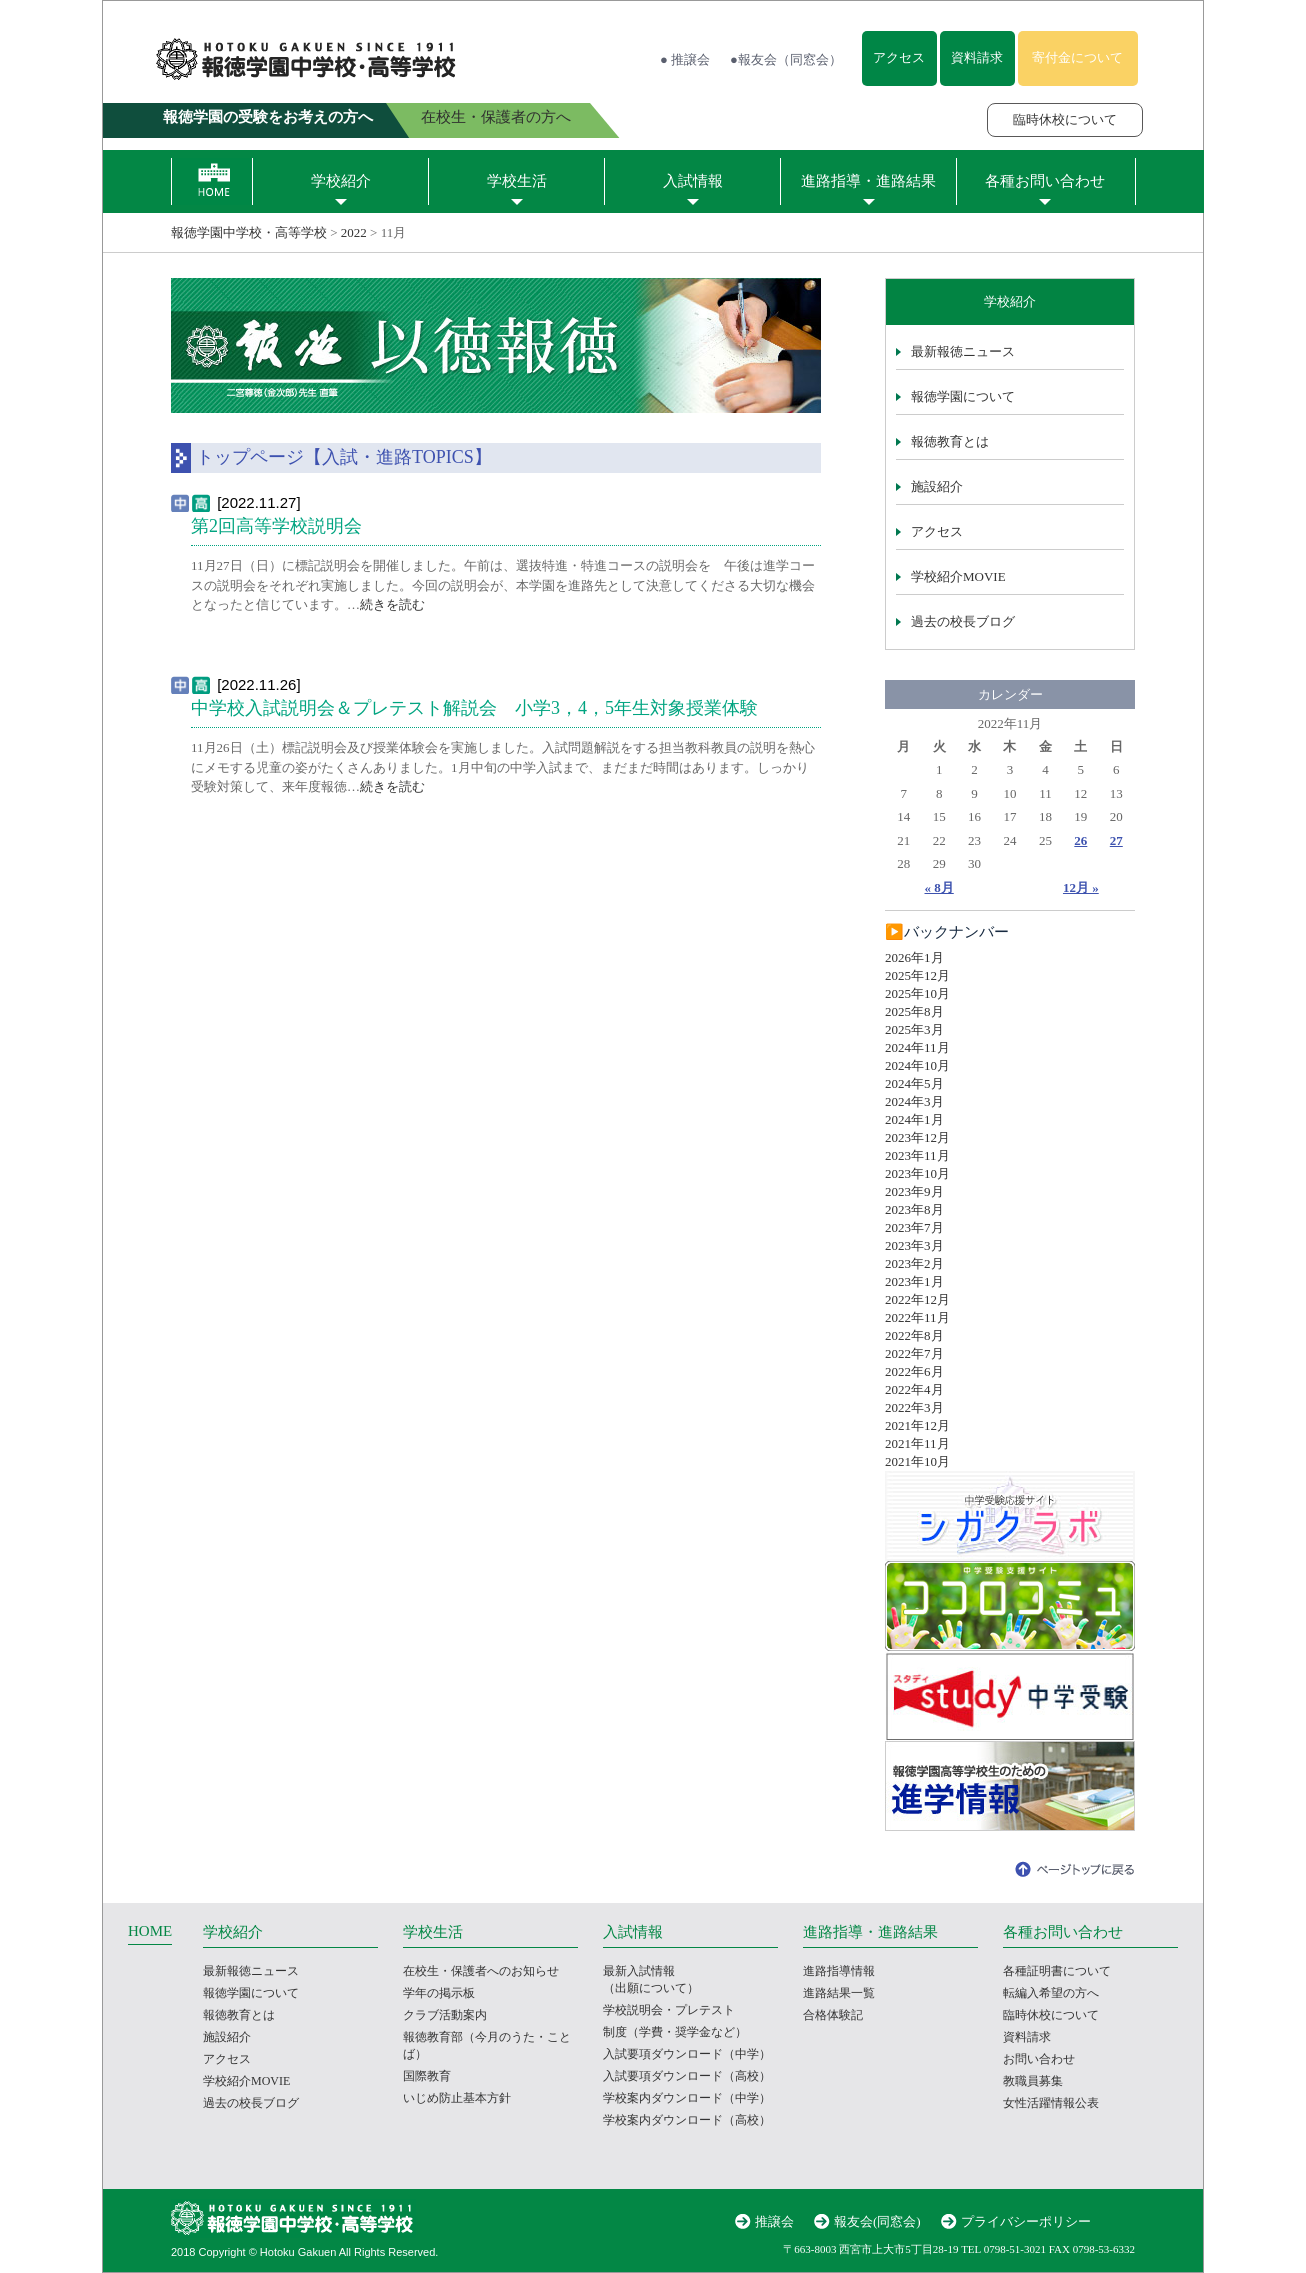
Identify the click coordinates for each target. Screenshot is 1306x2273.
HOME (150, 1931)
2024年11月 (917, 1047)
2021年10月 (917, 1461)
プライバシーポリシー (1026, 2221)
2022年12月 (917, 1299)
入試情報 (693, 181)
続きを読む (392, 604)
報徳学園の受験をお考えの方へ (268, 117)
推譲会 (774, 2221)
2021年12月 (917, 1425)
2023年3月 (914, 1245)
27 (1116, 840)
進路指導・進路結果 (868, 181)
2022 (354, 232)
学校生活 (517, 181)
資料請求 (977, 57)
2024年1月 (914, 1119)
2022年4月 (914, 1389)
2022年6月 (914, 1371)
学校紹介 (341, 181)
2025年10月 (917, 993)
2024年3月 (914, 1101)
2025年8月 (914, 1011)
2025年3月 (914, 1029)
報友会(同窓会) (877, 2221)
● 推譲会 (685, 59)
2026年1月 (914, 957)
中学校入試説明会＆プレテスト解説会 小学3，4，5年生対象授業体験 (474, 708)
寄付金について (1077, 57)
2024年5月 (914, 1083)
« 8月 (939, 887)
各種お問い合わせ (1045, 181)
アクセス (899, 57)
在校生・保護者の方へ (496, 117)
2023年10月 (917, 1173)
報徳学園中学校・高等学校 (249, 232)
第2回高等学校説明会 (276, 526)
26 (1080, 840)
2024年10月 (917, 1065)
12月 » (1081, 887)
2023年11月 (917, 1155)
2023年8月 (914, 1209)
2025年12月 (917, 975)
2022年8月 (914, 1335)
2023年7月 (914, 1227)
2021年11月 (917, 1443)
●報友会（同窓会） (786, 59)
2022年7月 (914, 1353)
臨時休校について (1065, 119)
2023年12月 (917, 1137)
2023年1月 (914, 1281)
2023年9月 (914, 1191)
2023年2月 (914, 1263)
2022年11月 (917, 1317)
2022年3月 (914, 1407)
